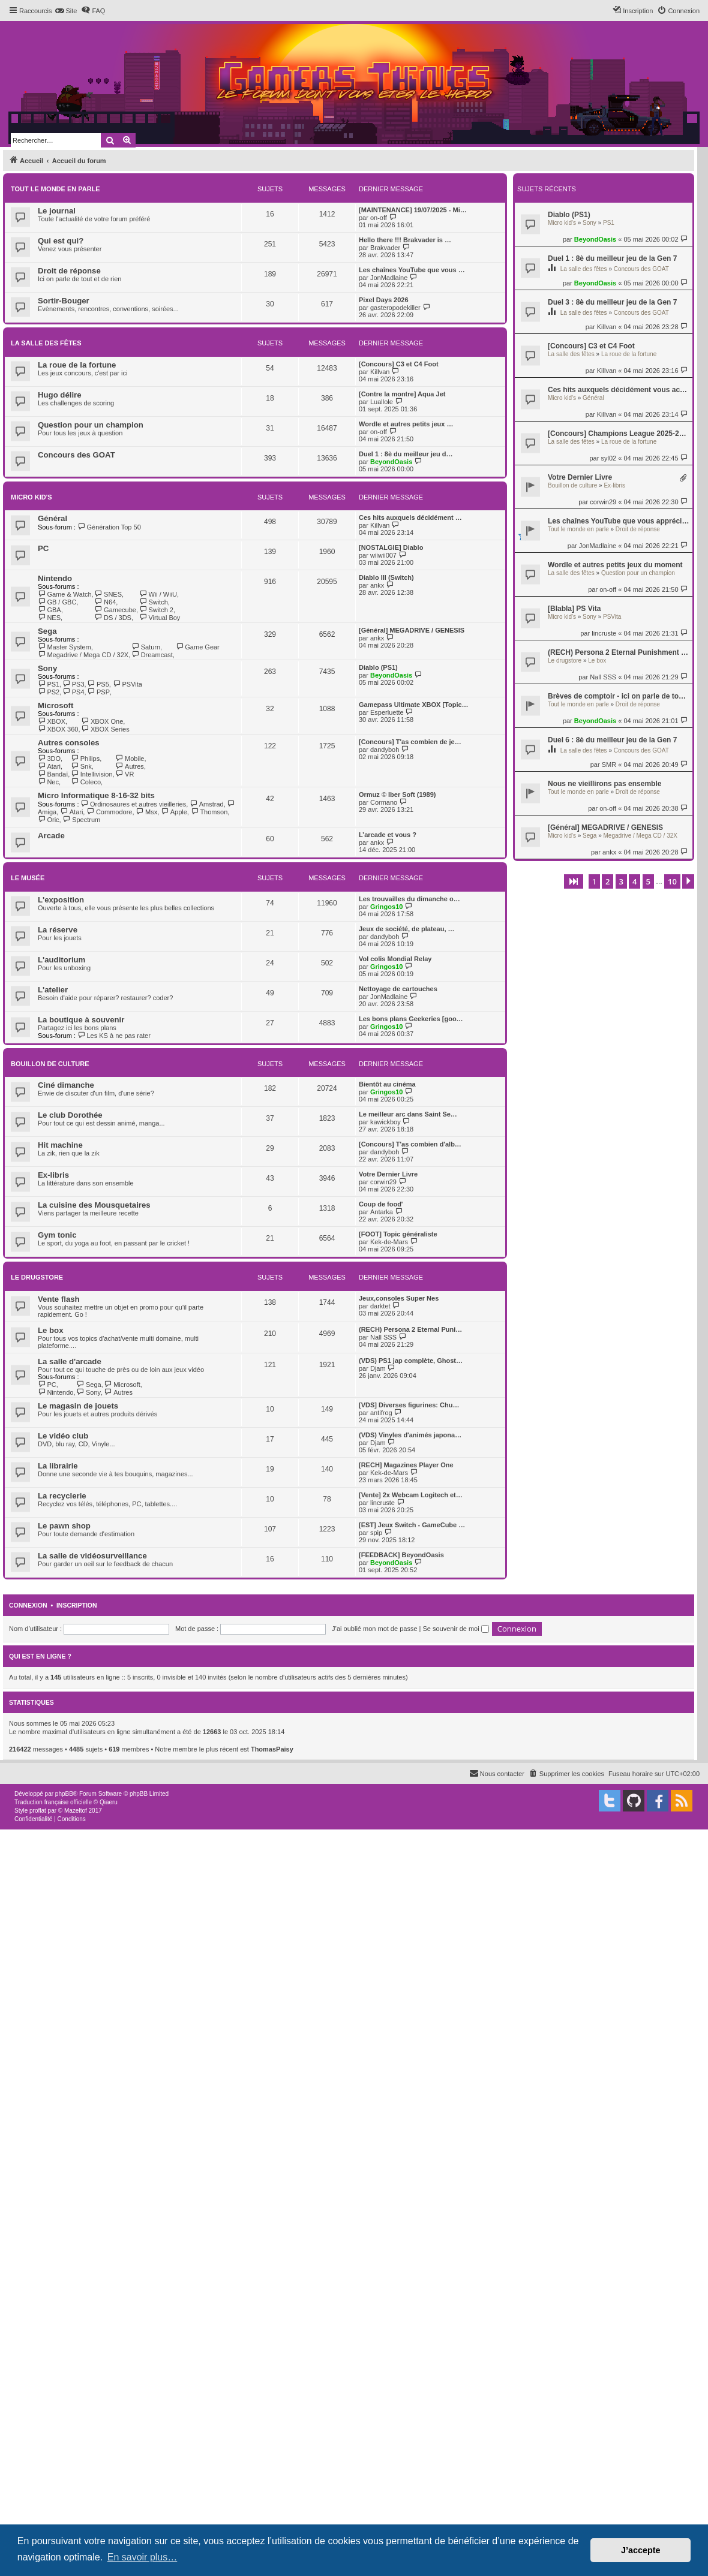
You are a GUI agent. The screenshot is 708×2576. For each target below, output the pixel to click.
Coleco (86, 782)
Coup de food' (381, 1204)
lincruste (604, 633)
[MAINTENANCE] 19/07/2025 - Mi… (413, 209)
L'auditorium (61, 959)
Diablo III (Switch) (386, 577)
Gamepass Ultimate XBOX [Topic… (414, 704)
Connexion (28, 1605)
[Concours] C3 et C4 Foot (591, 346)
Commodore (109, 811)
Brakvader (385, 247)
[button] (573, 881)
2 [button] (607, 881)
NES (49, 617)
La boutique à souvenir (81, 1019)
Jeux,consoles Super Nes (399, 1298)
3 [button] (621, 881)
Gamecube (115, 609)
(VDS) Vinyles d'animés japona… (410, 1435)
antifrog (381, 1412)
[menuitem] (66, 11)
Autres (130, 766)
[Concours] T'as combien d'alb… (410, 1144)
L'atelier (53, 989)
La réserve (57, 929)
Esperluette (387, 712)
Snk (81, 766)
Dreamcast (152, 654)
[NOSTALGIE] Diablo (391, 547)
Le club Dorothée (70, 1115)
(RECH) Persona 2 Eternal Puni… (410, 1329)
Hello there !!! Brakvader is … (405, 239)
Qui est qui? (60, 240)
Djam (378, 1368)
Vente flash (59, 1299)
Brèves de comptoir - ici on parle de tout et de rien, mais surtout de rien (618, 696)
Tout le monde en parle (578, 529)
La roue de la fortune (628, 354)
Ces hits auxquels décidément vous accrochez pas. (618, 390)
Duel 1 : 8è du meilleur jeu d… (405, 454)
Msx (147, 811)
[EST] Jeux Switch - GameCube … (412, 1524)
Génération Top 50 (109, 527)
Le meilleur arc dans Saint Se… (408, 1114)
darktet (380, 1306)
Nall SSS (603, 677)
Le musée (27, 877)
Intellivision (91, 774)
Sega (589, 835)
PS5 (98, 684)
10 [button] (672, 881)
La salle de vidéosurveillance (92, 1555)
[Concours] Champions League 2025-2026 (618, 433)
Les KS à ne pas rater (114, 1035)
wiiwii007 (383, 555)
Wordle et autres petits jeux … (406, 424)
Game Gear (198, 647)
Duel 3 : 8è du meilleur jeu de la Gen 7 (612, 302)
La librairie (58, 1465)
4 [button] (634, 881)
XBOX (51, 721)
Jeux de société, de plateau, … (407, 928)
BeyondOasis (595, 239)
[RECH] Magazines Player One (406, 1464)
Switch (153, 602)
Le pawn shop (64, 1525)
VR (125, 774)
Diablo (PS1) (569, 214)
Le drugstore (564, 660)
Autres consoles (69, 742)
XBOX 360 (58, 729)
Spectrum (82, 819)
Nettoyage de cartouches (398, 988)
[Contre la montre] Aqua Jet (402, 394)
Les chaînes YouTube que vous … (412, 269)
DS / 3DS (113, 617)
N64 (105, 602)
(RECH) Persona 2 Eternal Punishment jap (618, 652)
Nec (48, 782)
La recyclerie (62, 1495)
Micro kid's (562, 222)
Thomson (209, 811)
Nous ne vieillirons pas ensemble (604, 784)
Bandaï (53, 774)
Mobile (130, 758)
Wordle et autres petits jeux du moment (615, 565)
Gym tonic (57, 1234)
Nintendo (55, 578)
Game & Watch (65, 594)
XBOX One (102, 721)
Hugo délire (60, 394)
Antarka (381, 1211)
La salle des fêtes (583, 269)
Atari (49, 766)
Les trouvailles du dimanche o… (409, 898)
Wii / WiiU (158, 594)
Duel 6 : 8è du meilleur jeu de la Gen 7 (612, 740)
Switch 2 (156, 609)
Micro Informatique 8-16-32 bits (96, 795)
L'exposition (61, 899)
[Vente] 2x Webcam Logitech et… (411, 1494)
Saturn (145, 647)
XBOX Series (105, 729)
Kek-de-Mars (389, 1241)
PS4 (73, 692)
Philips (85, 758)
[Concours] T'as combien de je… (410, 741)
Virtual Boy (159, 617)
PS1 (608, 222)
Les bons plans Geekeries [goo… (411, 1018)
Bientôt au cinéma (387, 1084)
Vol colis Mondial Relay (395, 958)
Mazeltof (75, 1810)
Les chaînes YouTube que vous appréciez (618, 521)
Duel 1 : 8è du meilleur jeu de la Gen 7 (612, 258)
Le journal (57, 210)
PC (43, 548)
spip (376, 1532)
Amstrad (206, 804)
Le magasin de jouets (78, 1405)
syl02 (608, 458)
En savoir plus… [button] (142, 2557)
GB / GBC (57, 602)
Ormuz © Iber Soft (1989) (397, 794)
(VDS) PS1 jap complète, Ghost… (411, 1360)
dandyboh (384, 749)
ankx (609, 852)
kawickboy (385, 1122)
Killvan (606, 326)
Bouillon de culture (572, 485)
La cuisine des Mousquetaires (94, 1204)
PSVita (612, 616)
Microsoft (55, 705)
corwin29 (603, 501)
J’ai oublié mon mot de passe (374, 1628)
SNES (108, 594)
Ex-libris (614, 485)
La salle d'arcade (69, 1361)
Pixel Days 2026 (384, 299)
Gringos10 (386, 906)
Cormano (383, 802)
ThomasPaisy (272, 1749)
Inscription (76, 1605)
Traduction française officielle (53, 1802)
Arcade (51, 835)
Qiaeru (109, 1802)
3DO (49, 758)
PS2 (48, 692)
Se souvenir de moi (456, 1628)
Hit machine (60, 1144)
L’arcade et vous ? (387, 834)
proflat (37, 1810)
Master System (64, 647)
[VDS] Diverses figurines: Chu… (409, 1405)
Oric (48, 819)
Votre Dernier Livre (580, 477)
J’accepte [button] (641, 2550)
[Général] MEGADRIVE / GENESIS (605, 827)
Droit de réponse (638, 529)
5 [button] (648, 881)
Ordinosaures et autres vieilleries (134, 804)
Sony (589, 222)
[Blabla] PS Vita (574, 608)
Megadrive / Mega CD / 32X (640, 835)
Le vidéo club (63, 1435)
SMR (609, 764)
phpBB (64, 1793)
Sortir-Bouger (63, 300)
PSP (99, 692)
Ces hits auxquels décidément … (410, 517)
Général (593, 398)
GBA (49, 609)
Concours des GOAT (641, 269)
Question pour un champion (638, 573)
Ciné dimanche (66, 1085)
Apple (174, 811)
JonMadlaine (597, 545)
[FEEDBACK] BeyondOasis (401, 1554)
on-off (607, 589)
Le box (597, 660)
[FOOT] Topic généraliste (398, 1234)
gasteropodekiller (395, 307)
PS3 (73, 684)
